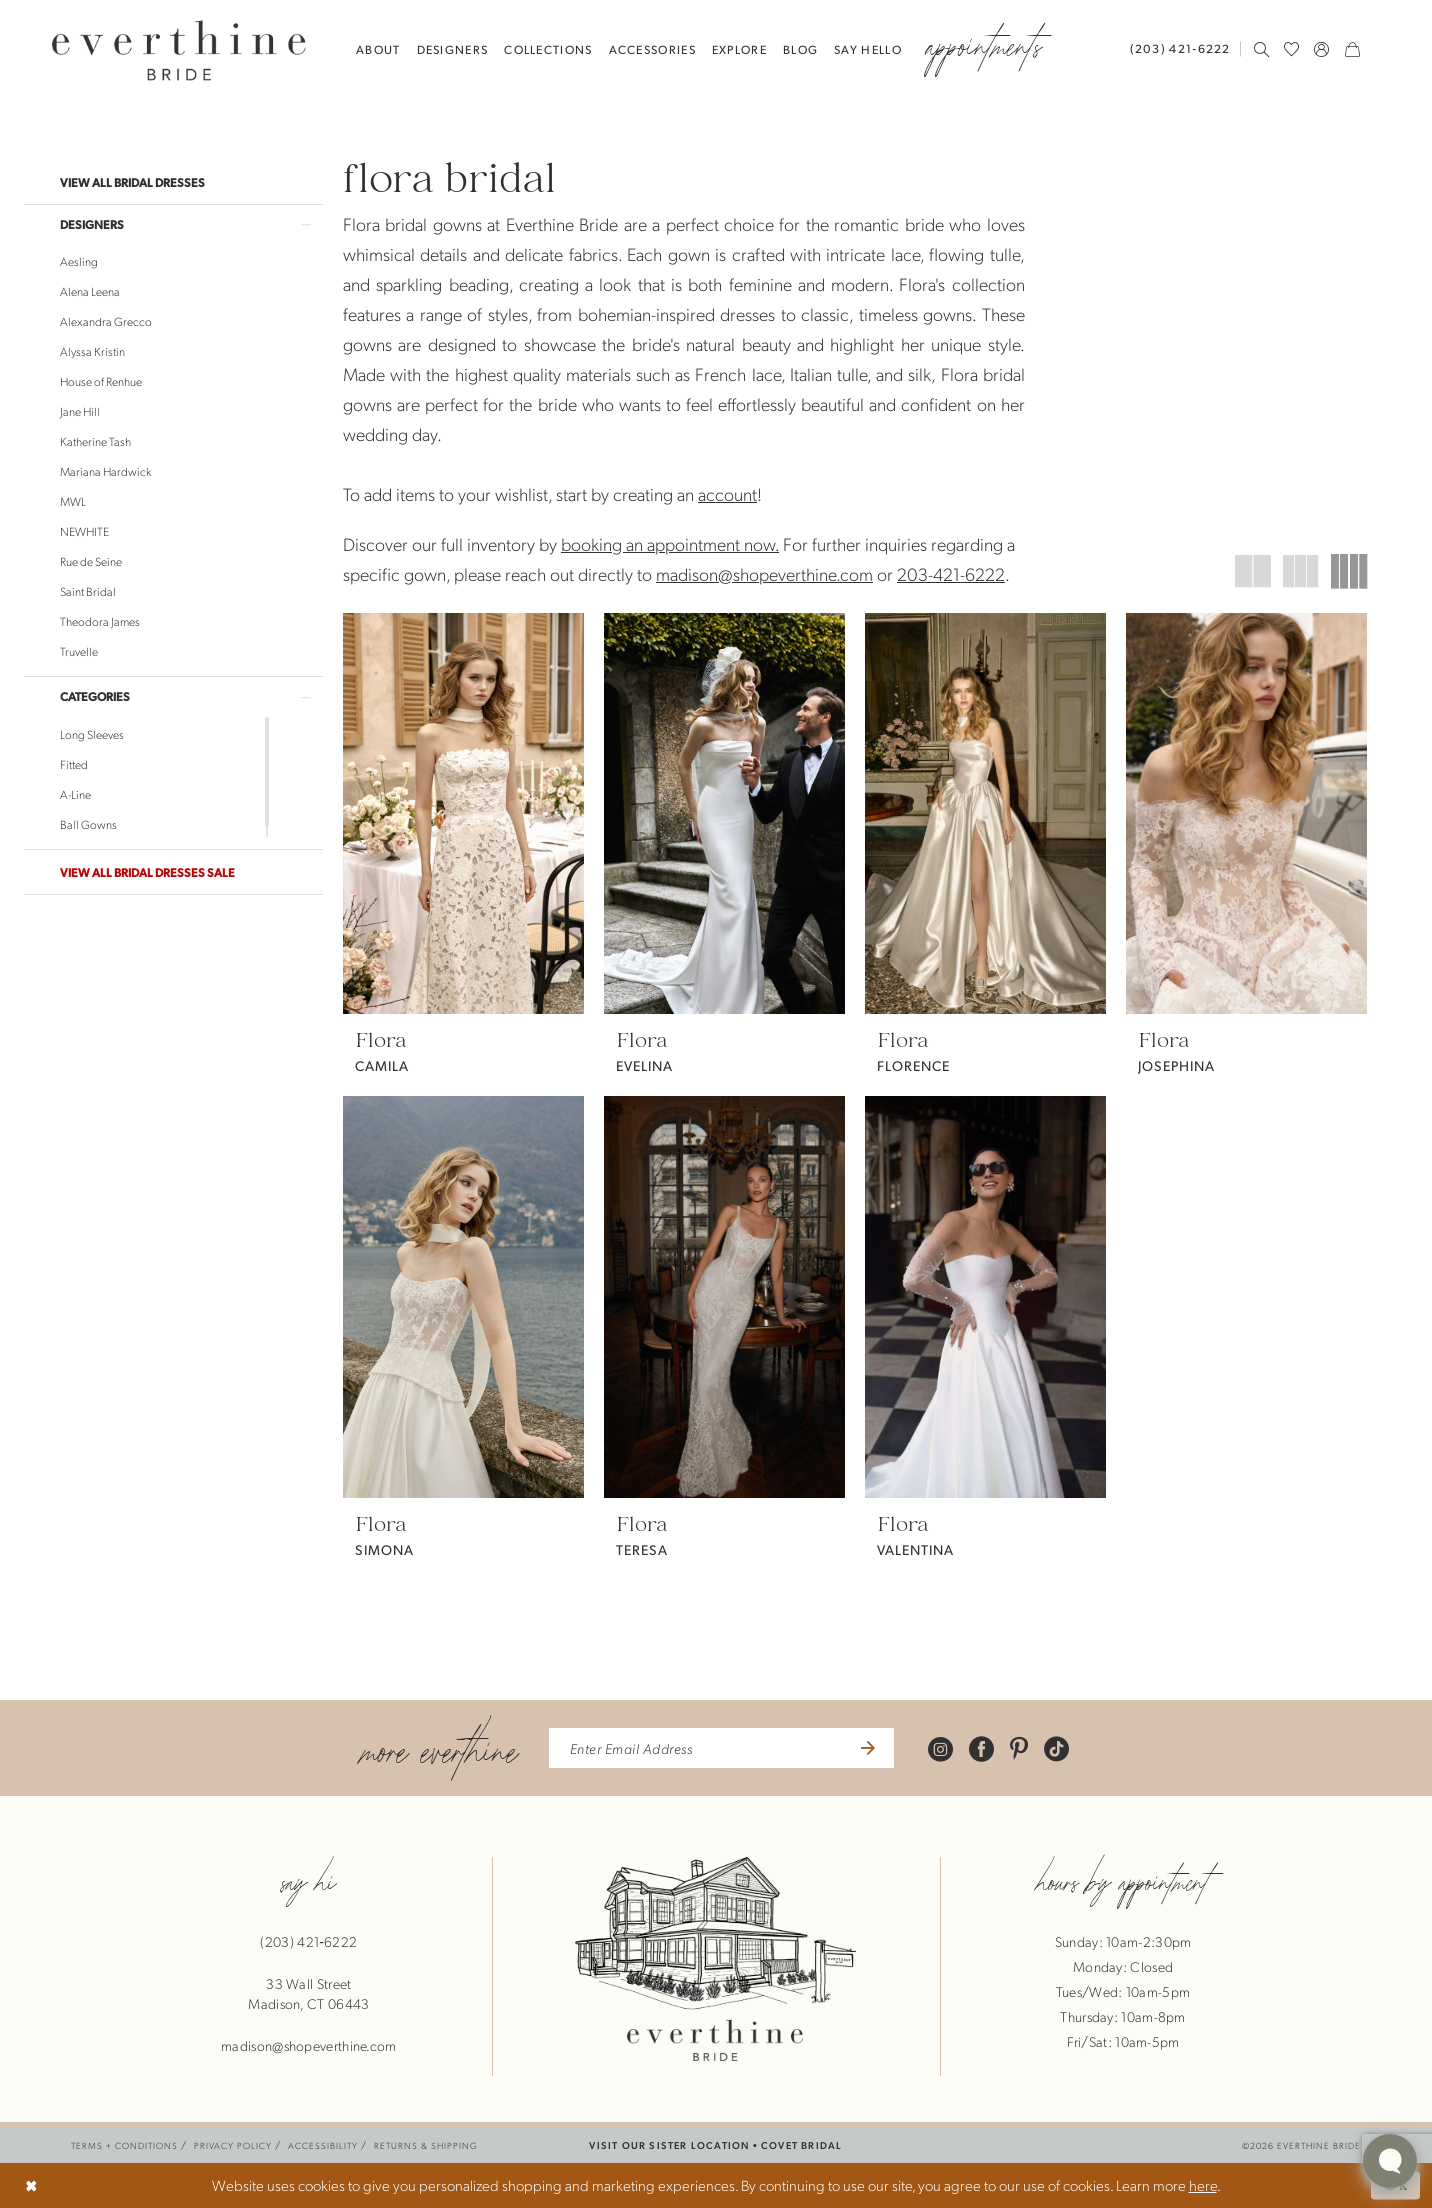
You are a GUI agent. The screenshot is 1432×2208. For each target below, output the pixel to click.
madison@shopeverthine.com (764, 573)
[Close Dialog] (31, 2185)
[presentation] (463, 814)
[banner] (179, 49)
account (727, 493)
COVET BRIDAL (801, 2144)
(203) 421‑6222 (308, 1941)
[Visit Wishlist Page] (1292, 49)
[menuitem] (1185, 48)
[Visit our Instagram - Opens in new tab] (940, 1748)
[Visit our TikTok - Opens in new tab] (1056, 1748)
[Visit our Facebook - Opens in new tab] (981, 1748)
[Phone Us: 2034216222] (1180, 48)
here (1203, 2185)
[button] (1322, 49)
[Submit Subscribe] (865, 1748)
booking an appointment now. (670, 543)
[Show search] (1262, 49)
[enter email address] (721, 1748)
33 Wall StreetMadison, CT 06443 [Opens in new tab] (308, 1993)
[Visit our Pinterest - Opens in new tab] (1019, 1748)
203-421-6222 (951, 573)
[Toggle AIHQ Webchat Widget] (1390, 2161)
